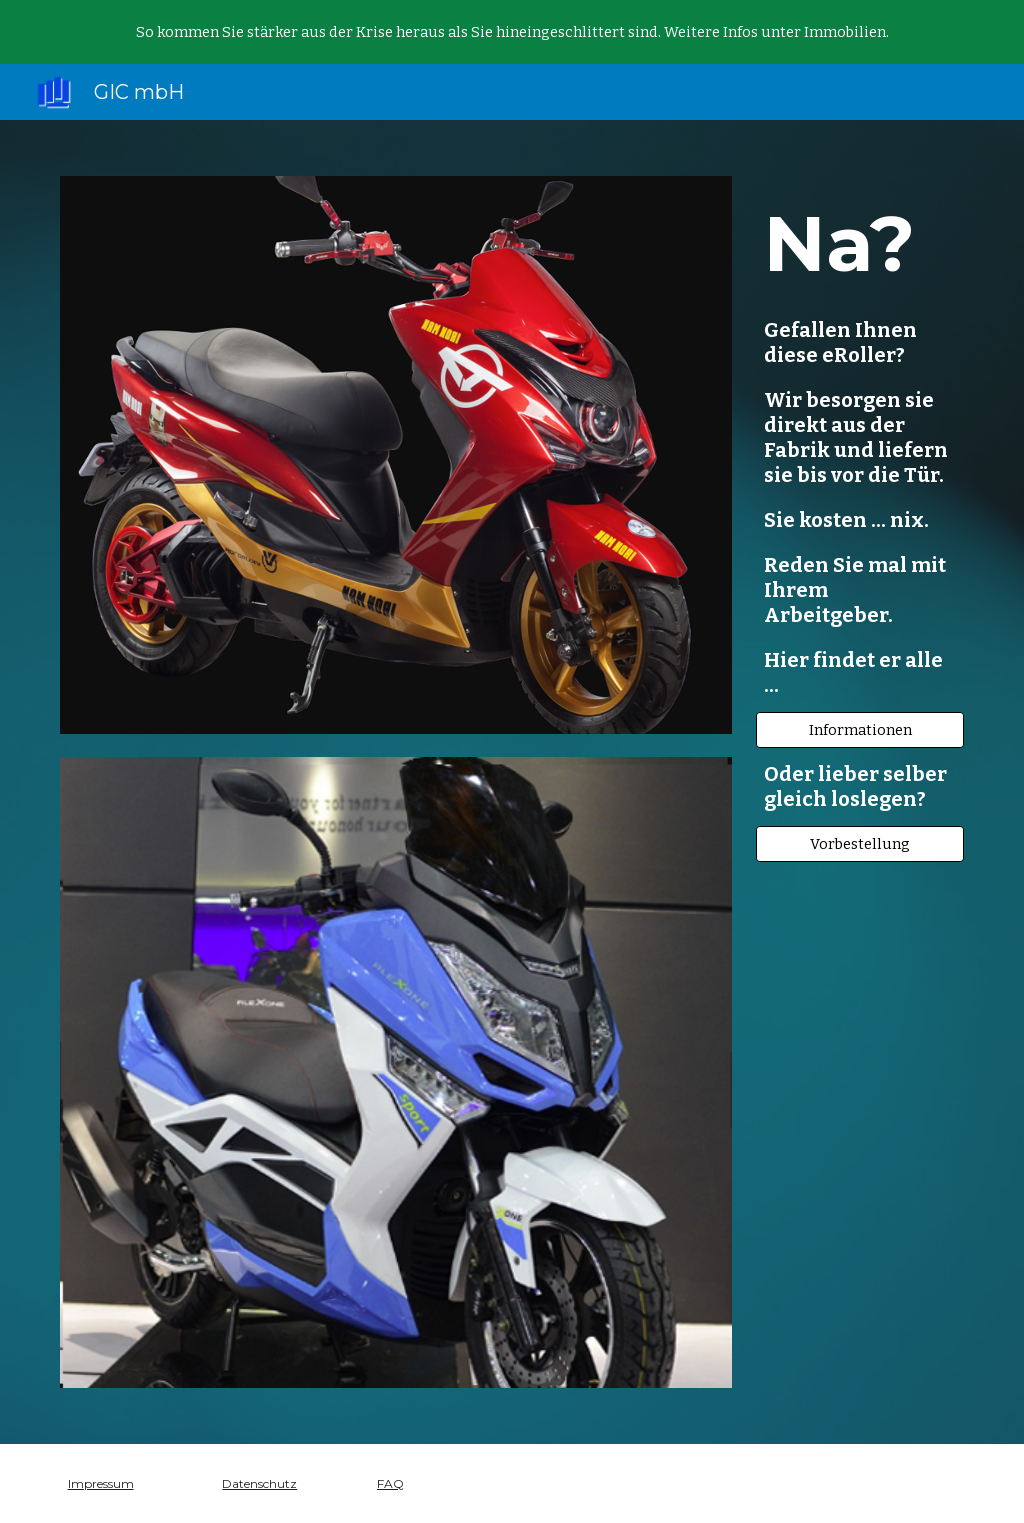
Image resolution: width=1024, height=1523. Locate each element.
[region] (512, 32)
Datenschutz (259, 1483)
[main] (860, 444)
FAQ (390, 1483)
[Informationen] (860, 729)
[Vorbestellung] (860, 843)
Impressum (101, 1483)
